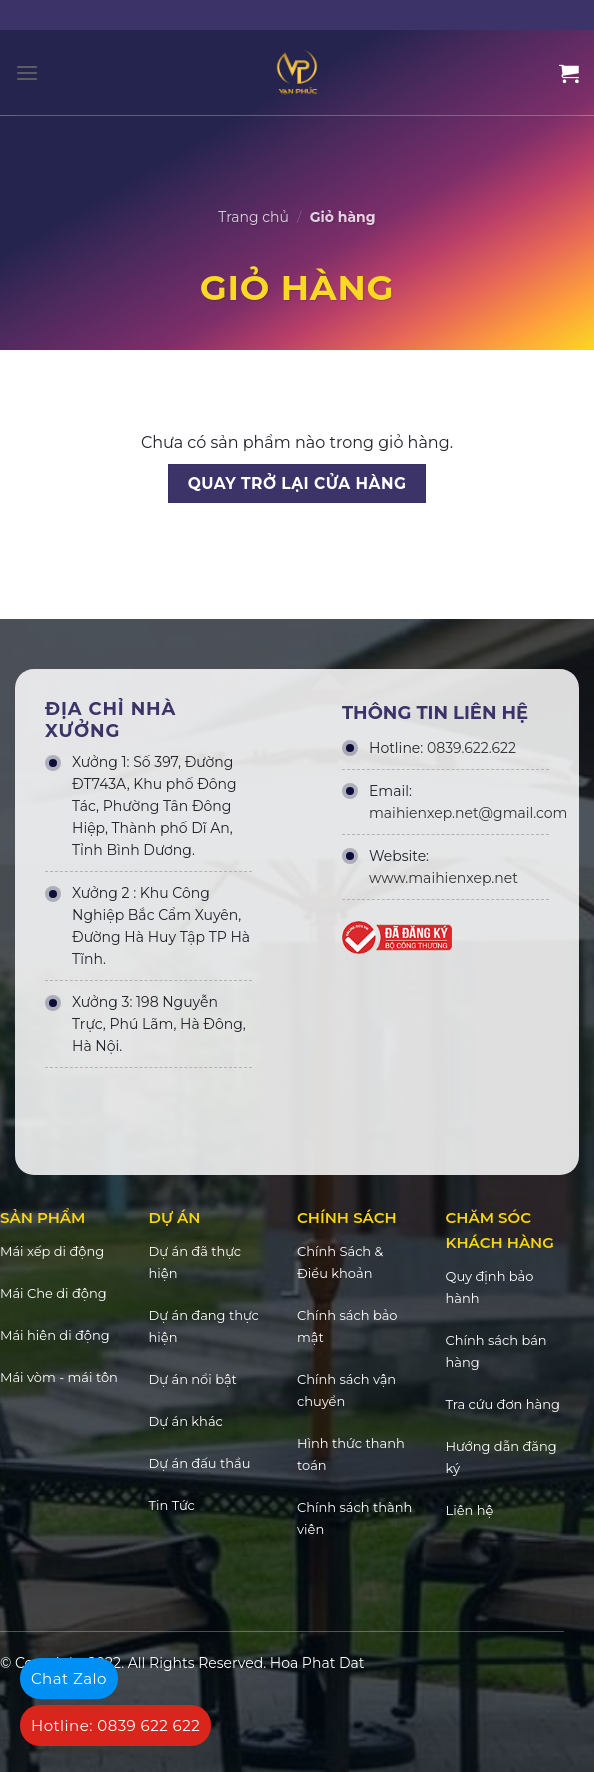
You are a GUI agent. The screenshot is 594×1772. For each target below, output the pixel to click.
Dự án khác (186, 1421)
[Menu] (27, 72)
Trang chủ (253, 217)
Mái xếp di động (52, 1251)
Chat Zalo (69, 1678)
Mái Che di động (53, 1293)
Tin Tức (172, 1505)
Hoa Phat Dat (317, 1663)
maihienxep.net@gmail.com (468, 813)
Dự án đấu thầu (200, 1463)
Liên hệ (470, 1510)
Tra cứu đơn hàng (503, 1404)
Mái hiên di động (55, 1335)
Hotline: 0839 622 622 (115, 1725)
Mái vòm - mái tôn (59, 1377)
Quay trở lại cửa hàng (297, 483)
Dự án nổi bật (193, 1379)
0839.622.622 (471, 748)
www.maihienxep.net (443, 878)
